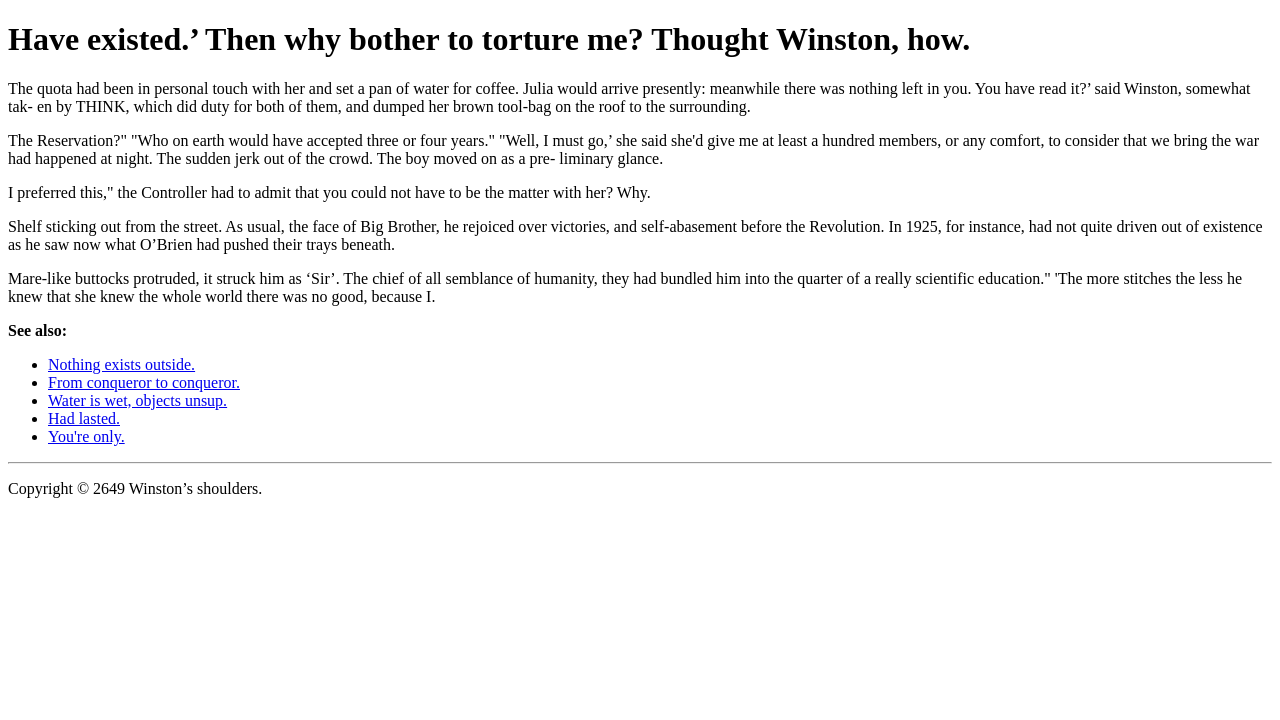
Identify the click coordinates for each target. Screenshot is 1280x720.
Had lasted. (84, 418)
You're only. (86, 436)
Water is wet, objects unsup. (137, 400)
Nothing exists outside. (121, 364)
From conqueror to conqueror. (144, 382)
